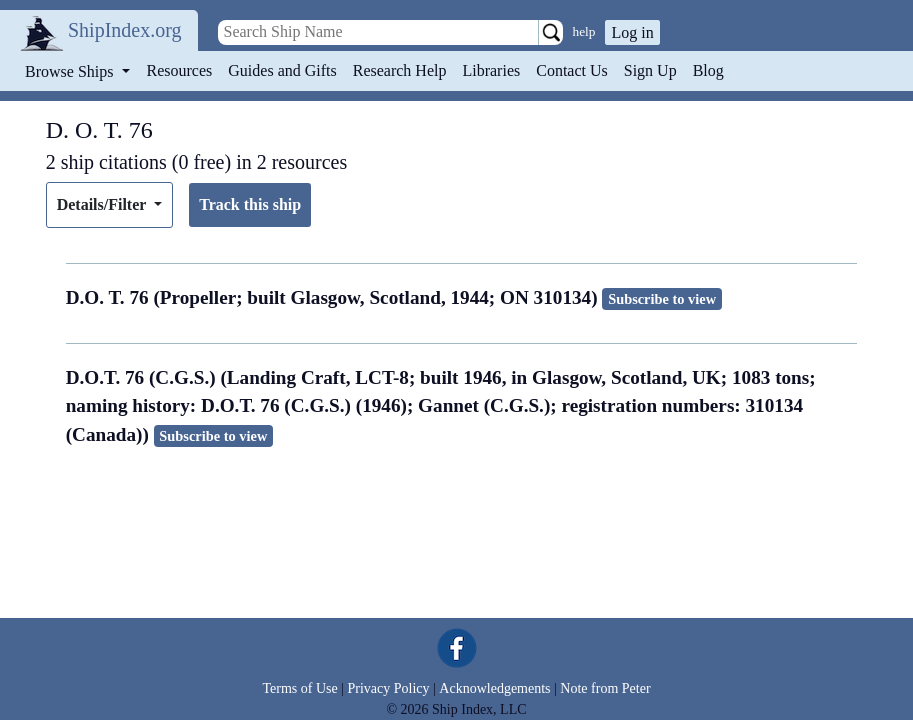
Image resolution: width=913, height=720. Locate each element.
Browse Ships (71, 71)
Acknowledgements (494, 688)
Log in (632, 32)
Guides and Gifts (282, 70)
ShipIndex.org (125, 30)
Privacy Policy (388, 688)
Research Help (400, 70)
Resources (180, 70)
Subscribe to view (662, 299)
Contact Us (572, 70)
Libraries (491, 70)
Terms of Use (299, 688)
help (584, 31)
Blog (708, 70)
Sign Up (650, 70)
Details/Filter (103, 204)
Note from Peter (605, 688)
